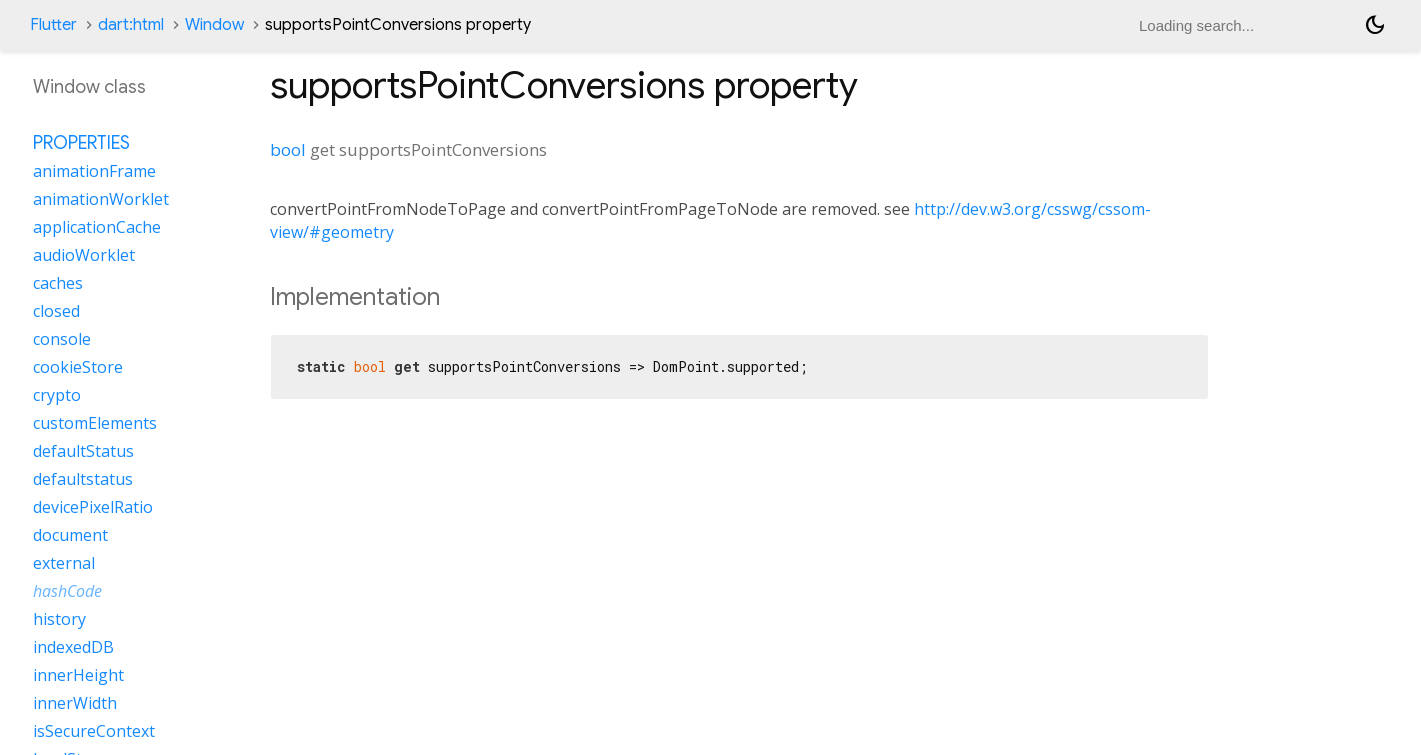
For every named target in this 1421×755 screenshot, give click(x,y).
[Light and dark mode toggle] (1375, 25)
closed (56, 311)
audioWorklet (84, 255)
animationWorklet (101, 199)
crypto (57, 395)
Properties (81, 143)
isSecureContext (94, 731)
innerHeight (78, 675)
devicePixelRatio (93, 507)
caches (58, 283)
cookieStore (78, 367)
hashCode (67, 591)
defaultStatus (83, 451)
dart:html (131, 25)
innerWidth (75, 703)
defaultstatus (83, 479)
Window (214, 25)
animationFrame (94, 171)
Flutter (53, 25)
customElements (95, 423)
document (70, 535)
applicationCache (97, 227)
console (62, 339)
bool (288, 149)
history (59, 619)
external (64, 563)
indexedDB (73, 647)
